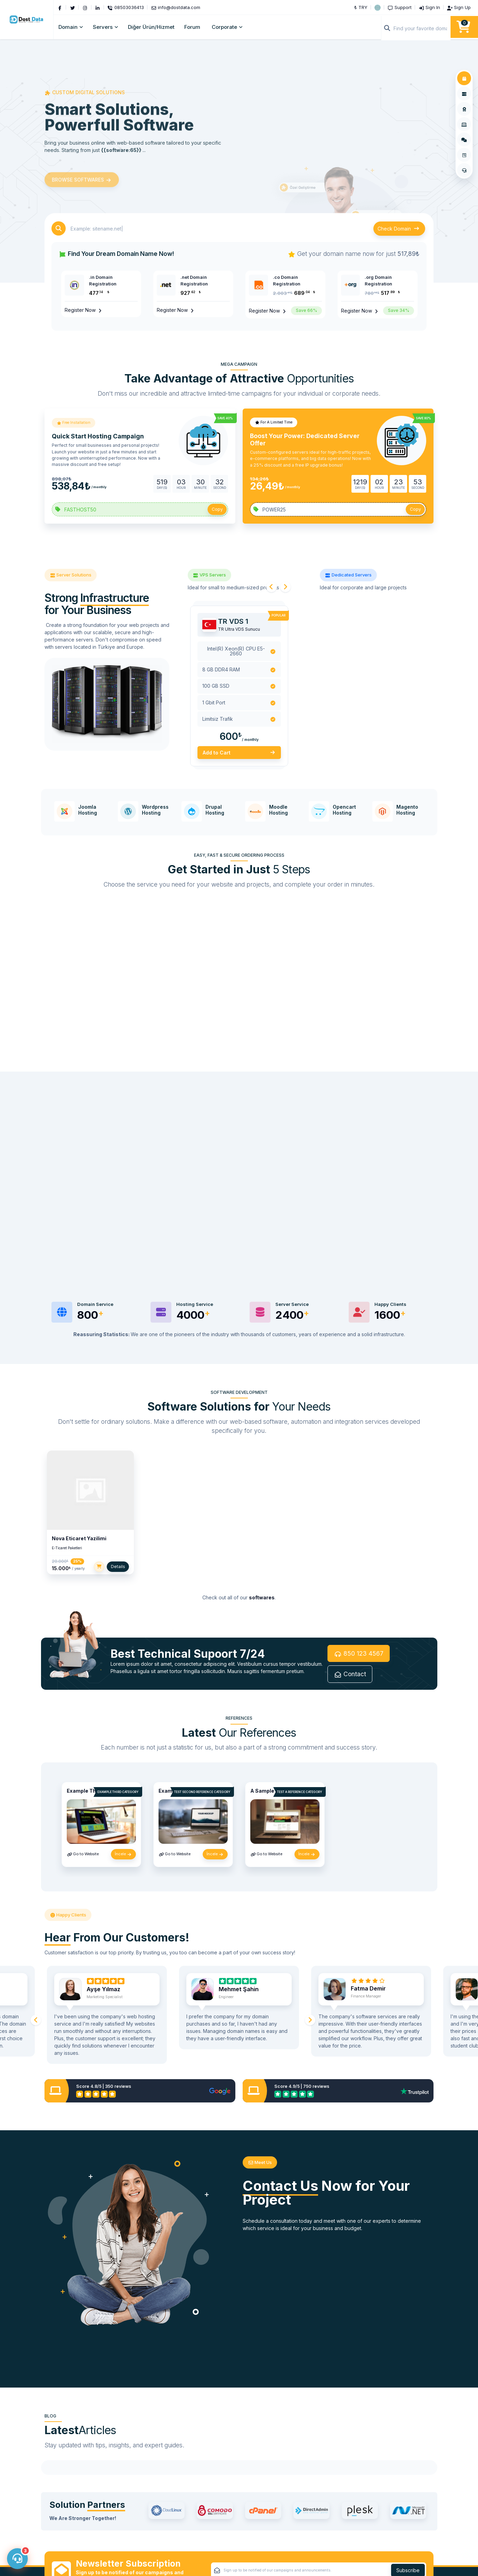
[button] (377, 7)
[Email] (176, 7)
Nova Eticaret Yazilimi (79, 1540)
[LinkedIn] (98, 7)
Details (118, 1568)
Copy (217, 509)
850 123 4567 (358, 1655)
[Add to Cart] (99, 1568)
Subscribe (408, 2539)
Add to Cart (239, 753)
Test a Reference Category (299, 1793)
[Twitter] (73, 7)
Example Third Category (117, 1793)
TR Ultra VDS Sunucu (239, 629)
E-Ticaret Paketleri (67, 1550)
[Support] (399, 7)
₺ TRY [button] (360, 7)
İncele (123, 1855)
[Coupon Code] (140, 509)
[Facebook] (61, 7)
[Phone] (126, 7)
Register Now (84, 310)
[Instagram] (86, 7)
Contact (350, 1676)
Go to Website (83, 1855)
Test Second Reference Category (202, 1793)
